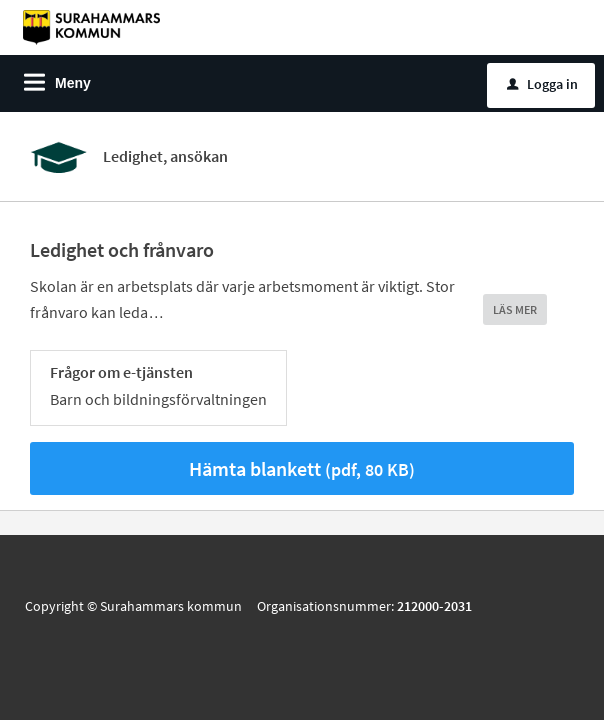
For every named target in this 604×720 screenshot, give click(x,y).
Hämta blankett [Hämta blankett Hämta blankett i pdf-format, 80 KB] (302, 468)
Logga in (542, 84)
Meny (73, 83)
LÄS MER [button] (515, 309)
